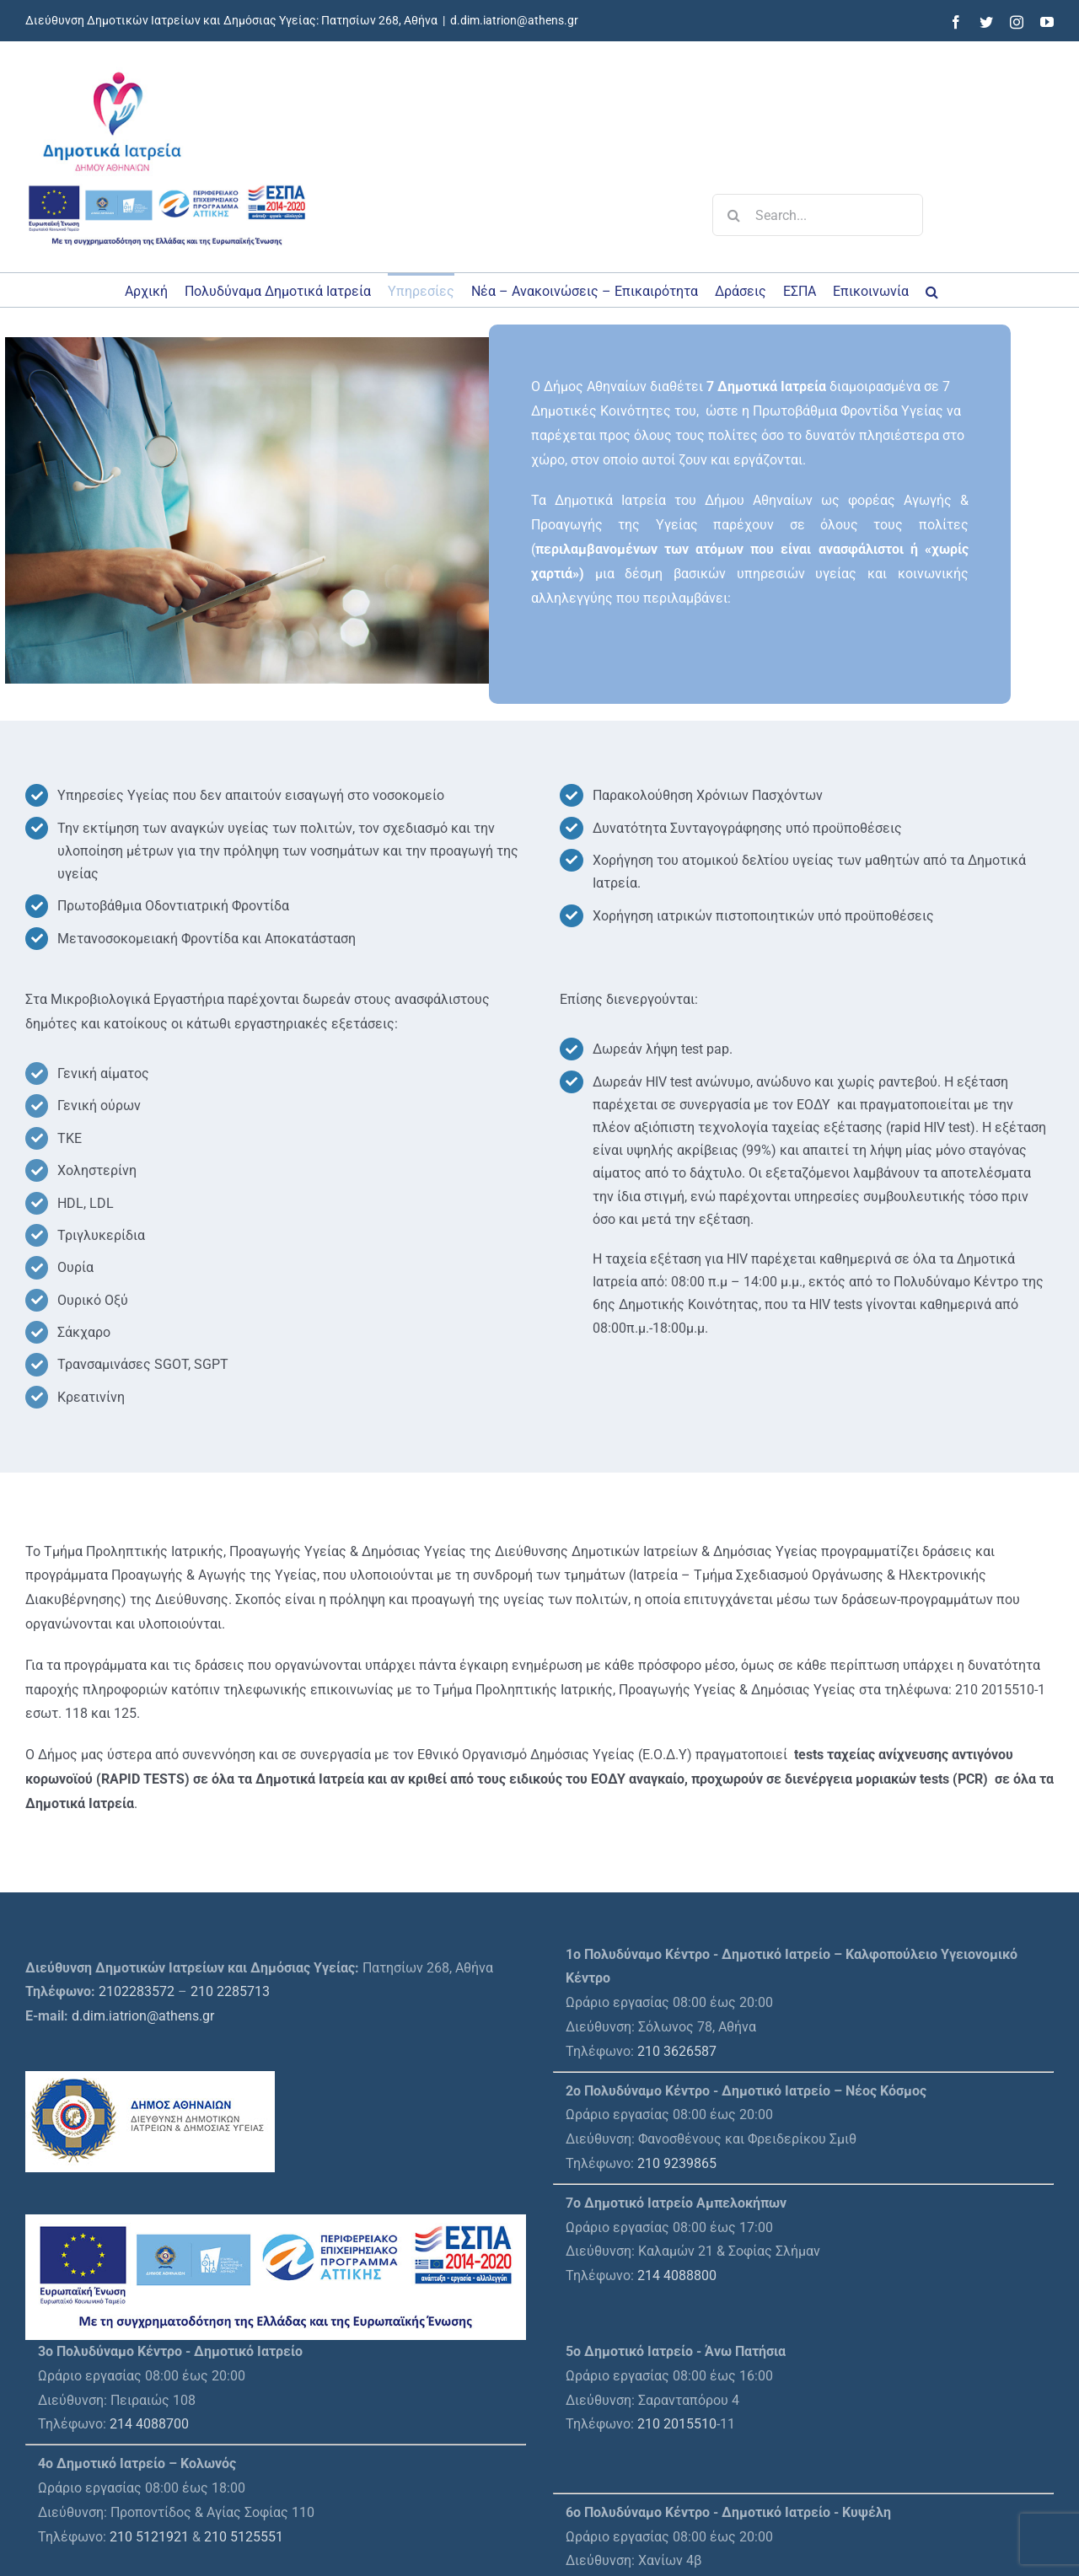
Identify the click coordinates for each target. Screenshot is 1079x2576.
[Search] (733, 215)
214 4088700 (149, 2424)
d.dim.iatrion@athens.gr (514, 20)
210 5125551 (243, 2537)
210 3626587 (677, 2051)
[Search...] (817, 215)
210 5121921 (149, 2537)
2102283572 (136, 1991)
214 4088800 (677, 2275)
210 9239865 (677, 2163)
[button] (932, 290)
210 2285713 (230, 1991)
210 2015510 (677, 2424)
